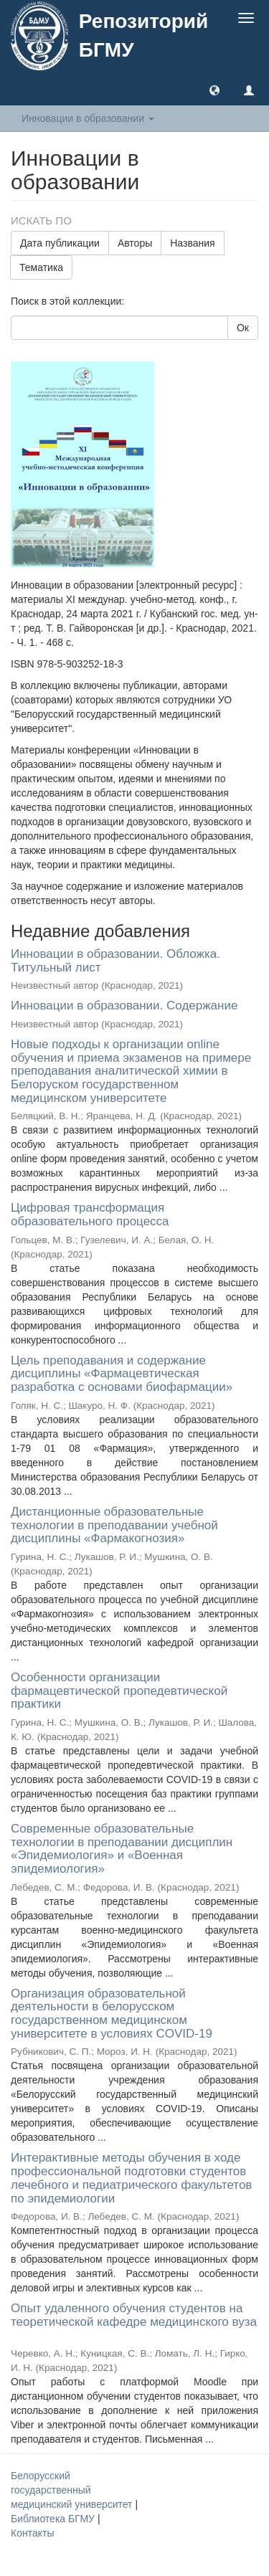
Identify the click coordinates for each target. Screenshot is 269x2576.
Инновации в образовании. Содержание (124, 1005)
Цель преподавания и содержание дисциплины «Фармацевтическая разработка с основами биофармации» (121, 1374)
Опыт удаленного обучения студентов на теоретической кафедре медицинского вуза (134, 2315)
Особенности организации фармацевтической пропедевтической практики (119, 1690)
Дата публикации (60, 243)
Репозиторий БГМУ (143, 35)
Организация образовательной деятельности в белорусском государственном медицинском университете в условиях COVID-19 (111, 2013)
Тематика (41, 267)
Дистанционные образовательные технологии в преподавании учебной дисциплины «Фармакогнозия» (114, 1525)
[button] (214, 89)
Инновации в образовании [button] (88, 118)
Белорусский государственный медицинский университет (73, 2490)
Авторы (135, 243)
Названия (192, 243)
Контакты (32, 2533)
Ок (243, 327)
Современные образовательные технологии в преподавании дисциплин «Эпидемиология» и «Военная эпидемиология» (121, 1849)
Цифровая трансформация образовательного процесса (90, 1214)
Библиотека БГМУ (54, 2518)
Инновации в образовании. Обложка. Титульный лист (115, 960)
